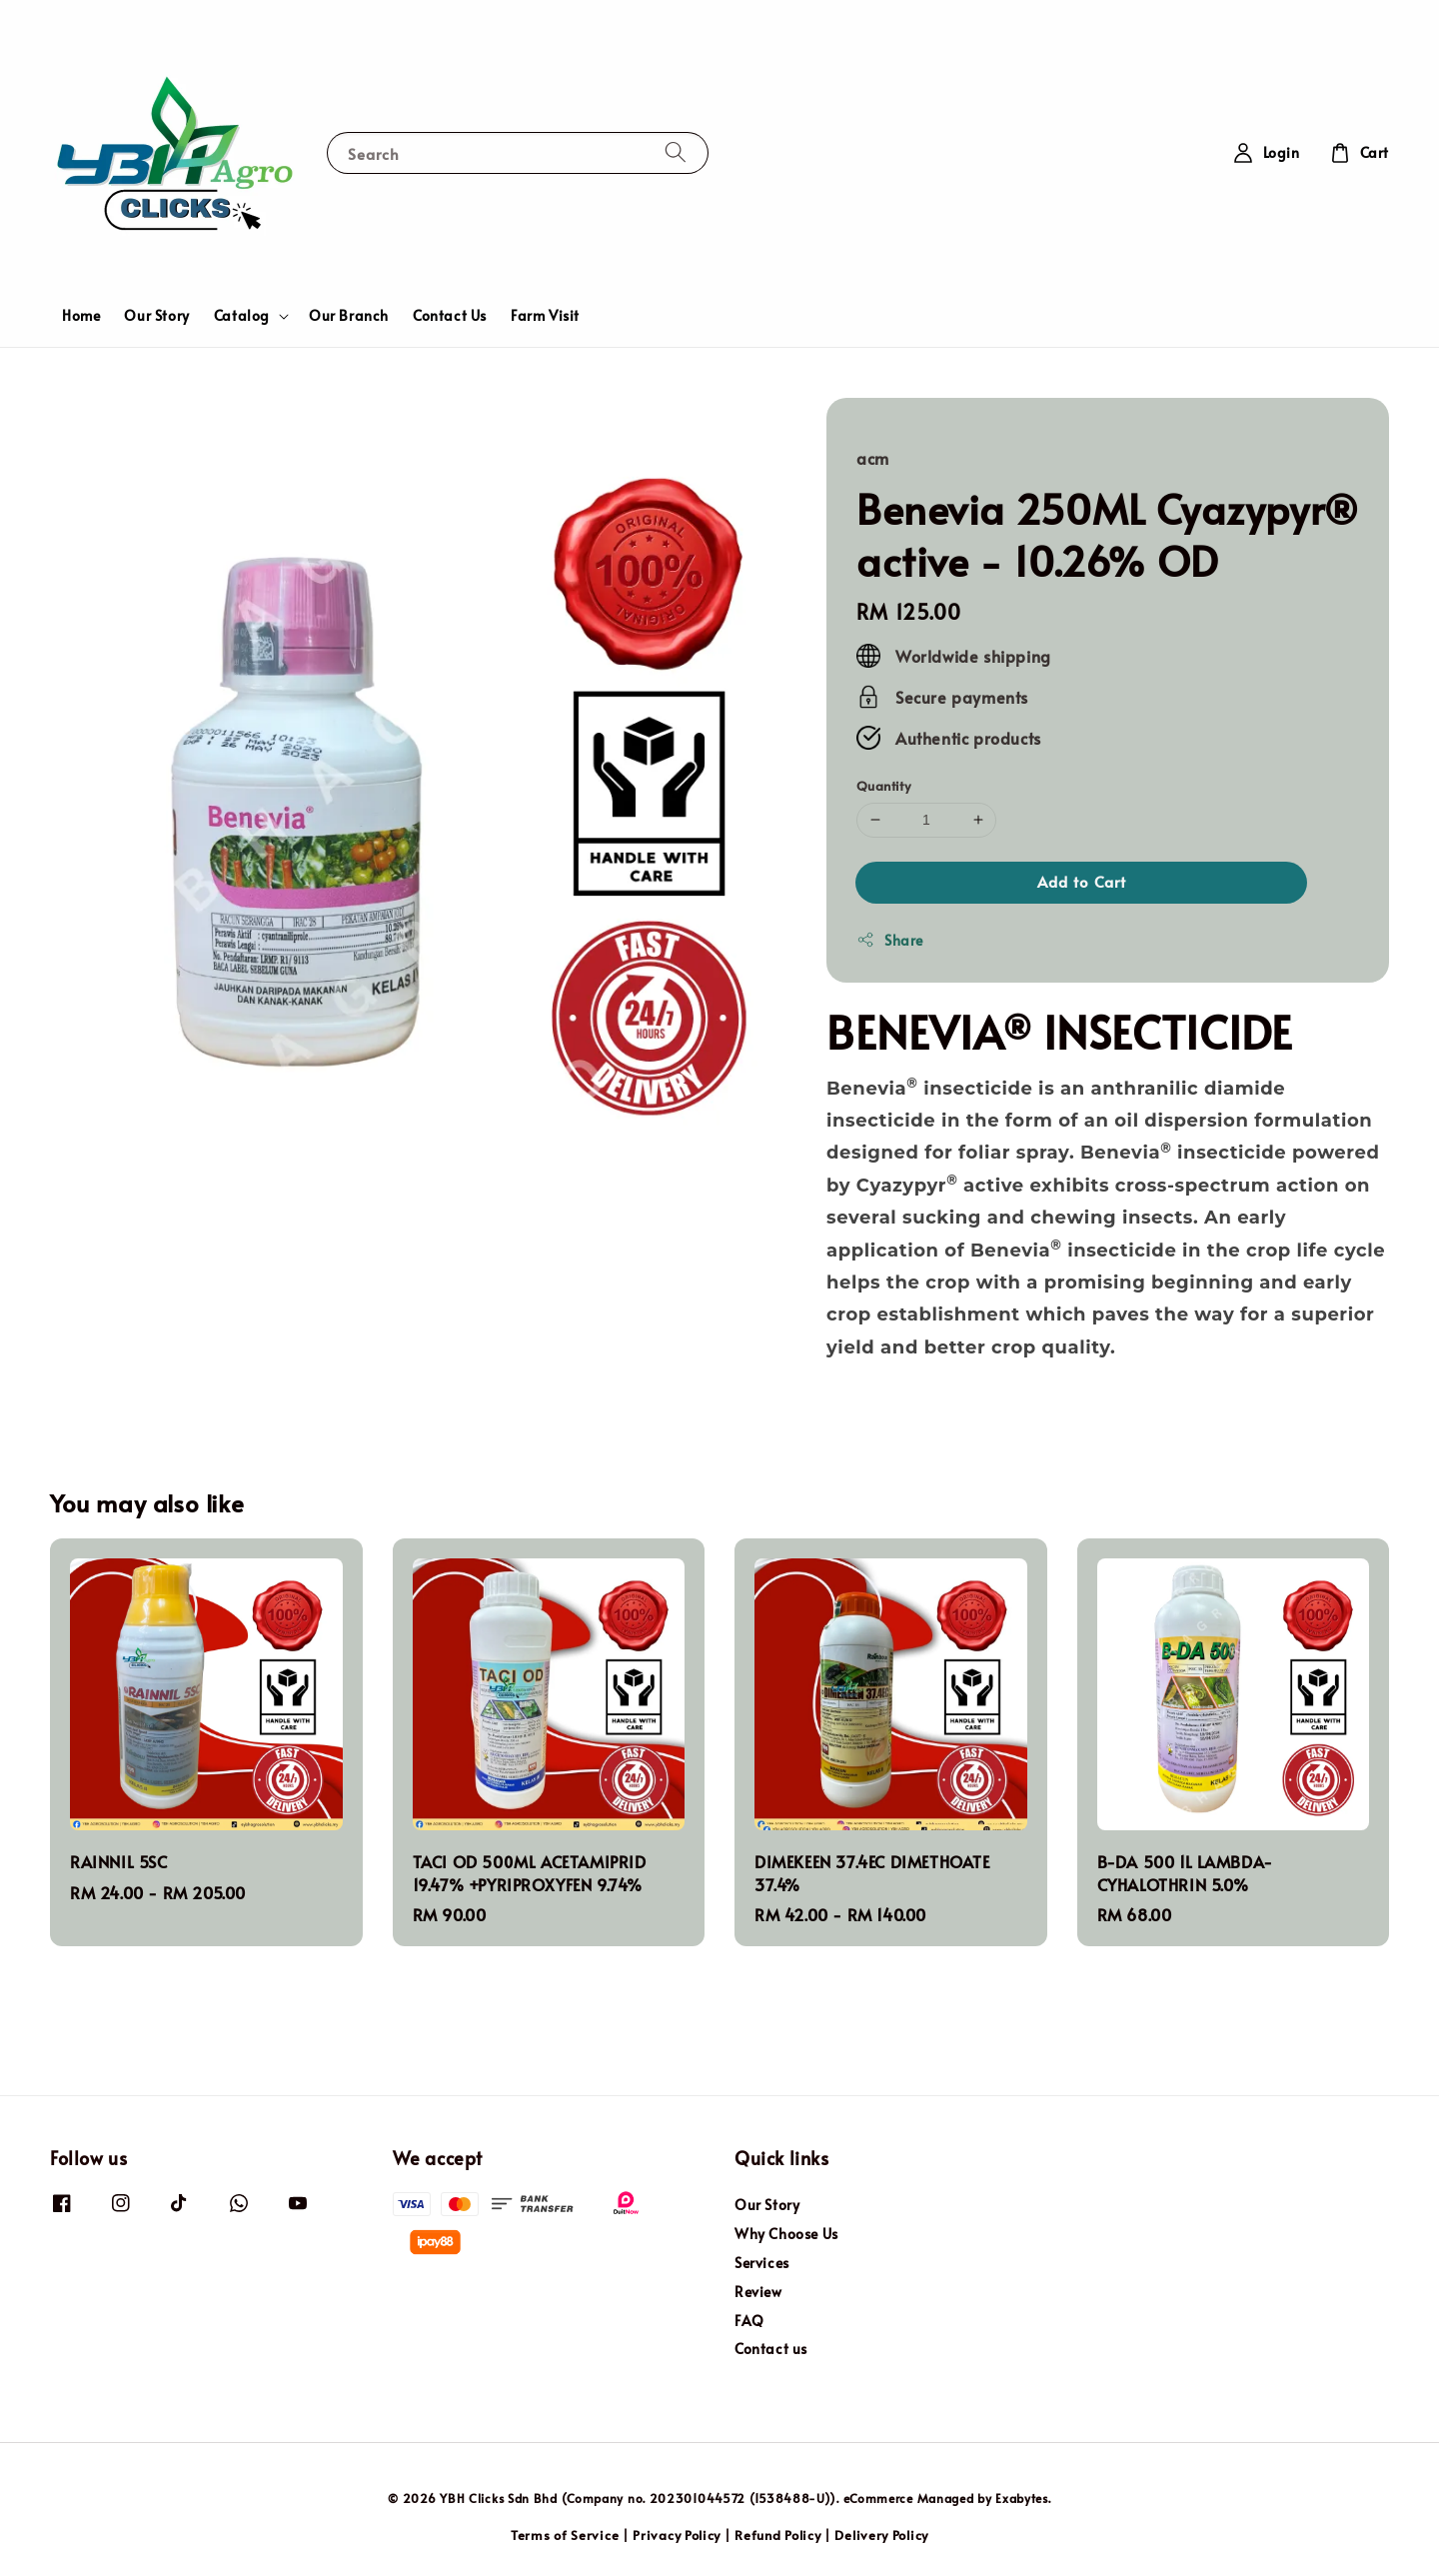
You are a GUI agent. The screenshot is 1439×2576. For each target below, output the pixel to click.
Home (81, 315)
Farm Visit (545, 315)
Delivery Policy (881, 2535)
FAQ (749, 2320)
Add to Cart (1081, 881)
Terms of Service (565, 2535)
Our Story (156, 315)
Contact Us (450, 315)
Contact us (770, 2348)
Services (761, 2262)
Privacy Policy (676, 2535)
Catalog (242, 316)
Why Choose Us (786, 2233)
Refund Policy (777, 2535)
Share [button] (889, 940)
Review (758, 2291)
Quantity (883, 786)
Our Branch (349, 315)
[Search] (676, 152)
